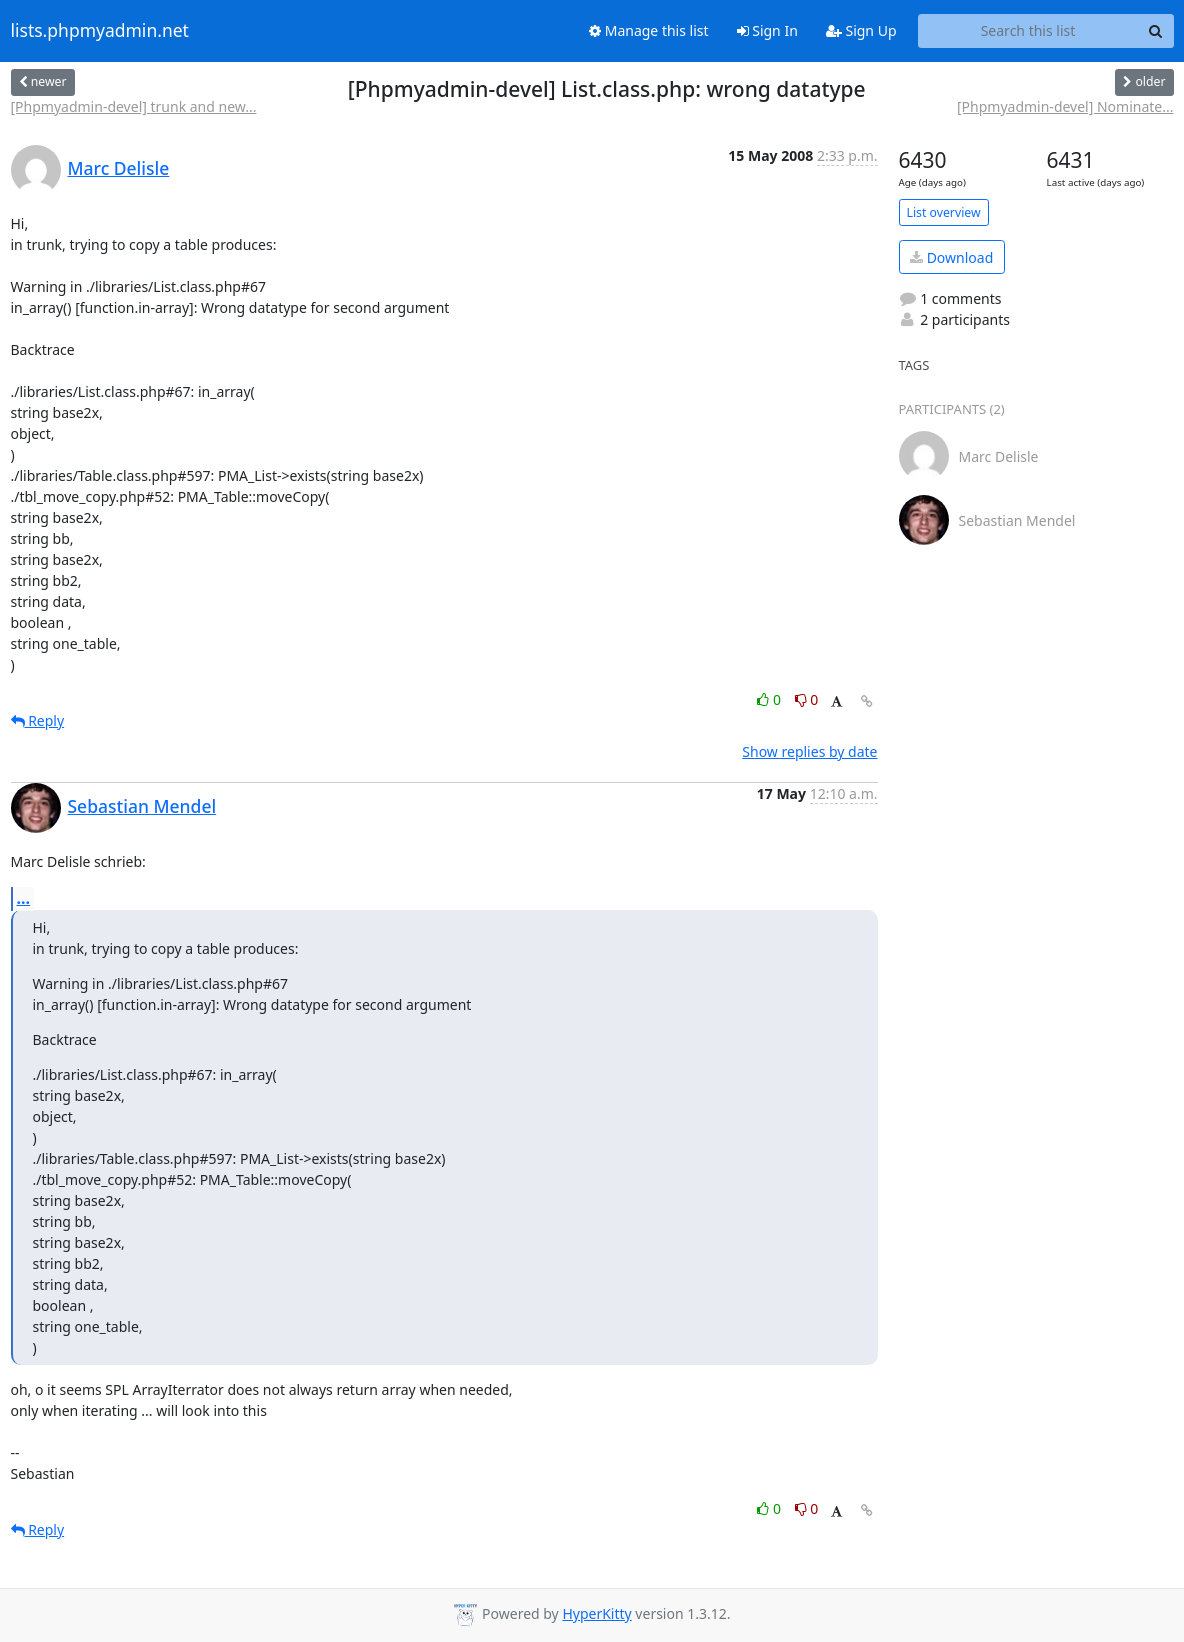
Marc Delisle (119, 168)
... (24, 898)
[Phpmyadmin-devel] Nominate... (1065, 106)
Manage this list (649, 30)
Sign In (767, 30)
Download (951, 257)
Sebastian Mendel (142, 806)
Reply (38, 720)
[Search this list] (1028, 31)
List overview (944, 212)
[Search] (1156, 31)
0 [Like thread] (770, 699)
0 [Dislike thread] (807, 699)
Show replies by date (809, 751)
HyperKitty (596, 1613)
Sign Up (861, 30)
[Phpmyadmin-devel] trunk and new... (134, 106)
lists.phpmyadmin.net (100, 31)
